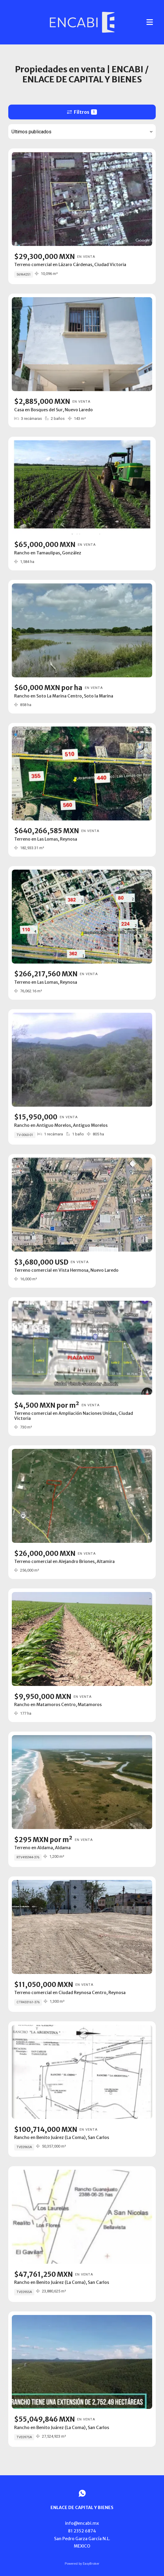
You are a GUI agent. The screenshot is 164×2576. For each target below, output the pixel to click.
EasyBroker (91, 2564)
